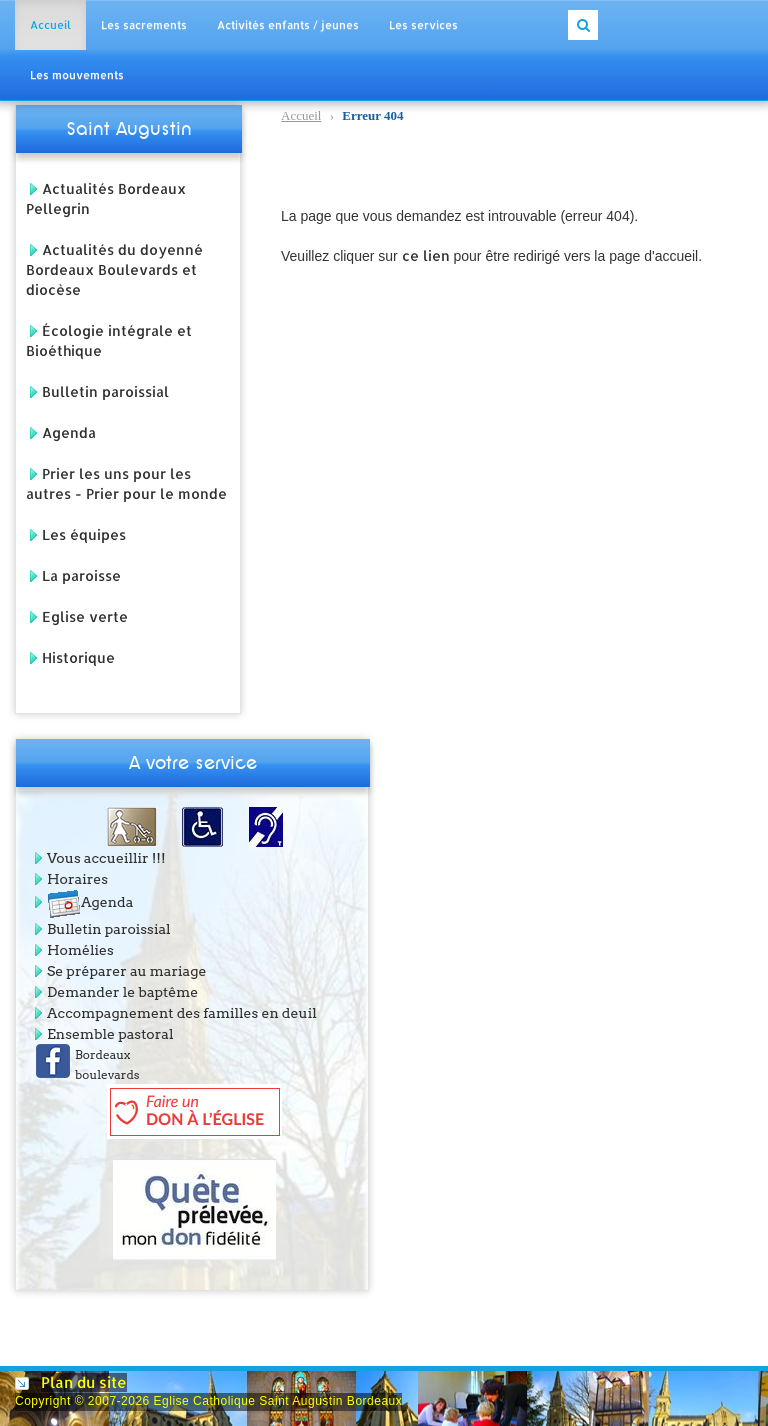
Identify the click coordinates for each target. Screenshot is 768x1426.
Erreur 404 (342, 116)
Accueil (301, 115)
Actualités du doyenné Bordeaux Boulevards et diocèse (114, 269)
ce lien (426, 255)
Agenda (69, 432)
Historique (78, 657)
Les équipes (84, 534)
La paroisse (81, 575)
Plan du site (84, 1382)
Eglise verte (85, 616)
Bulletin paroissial (105, 391)
